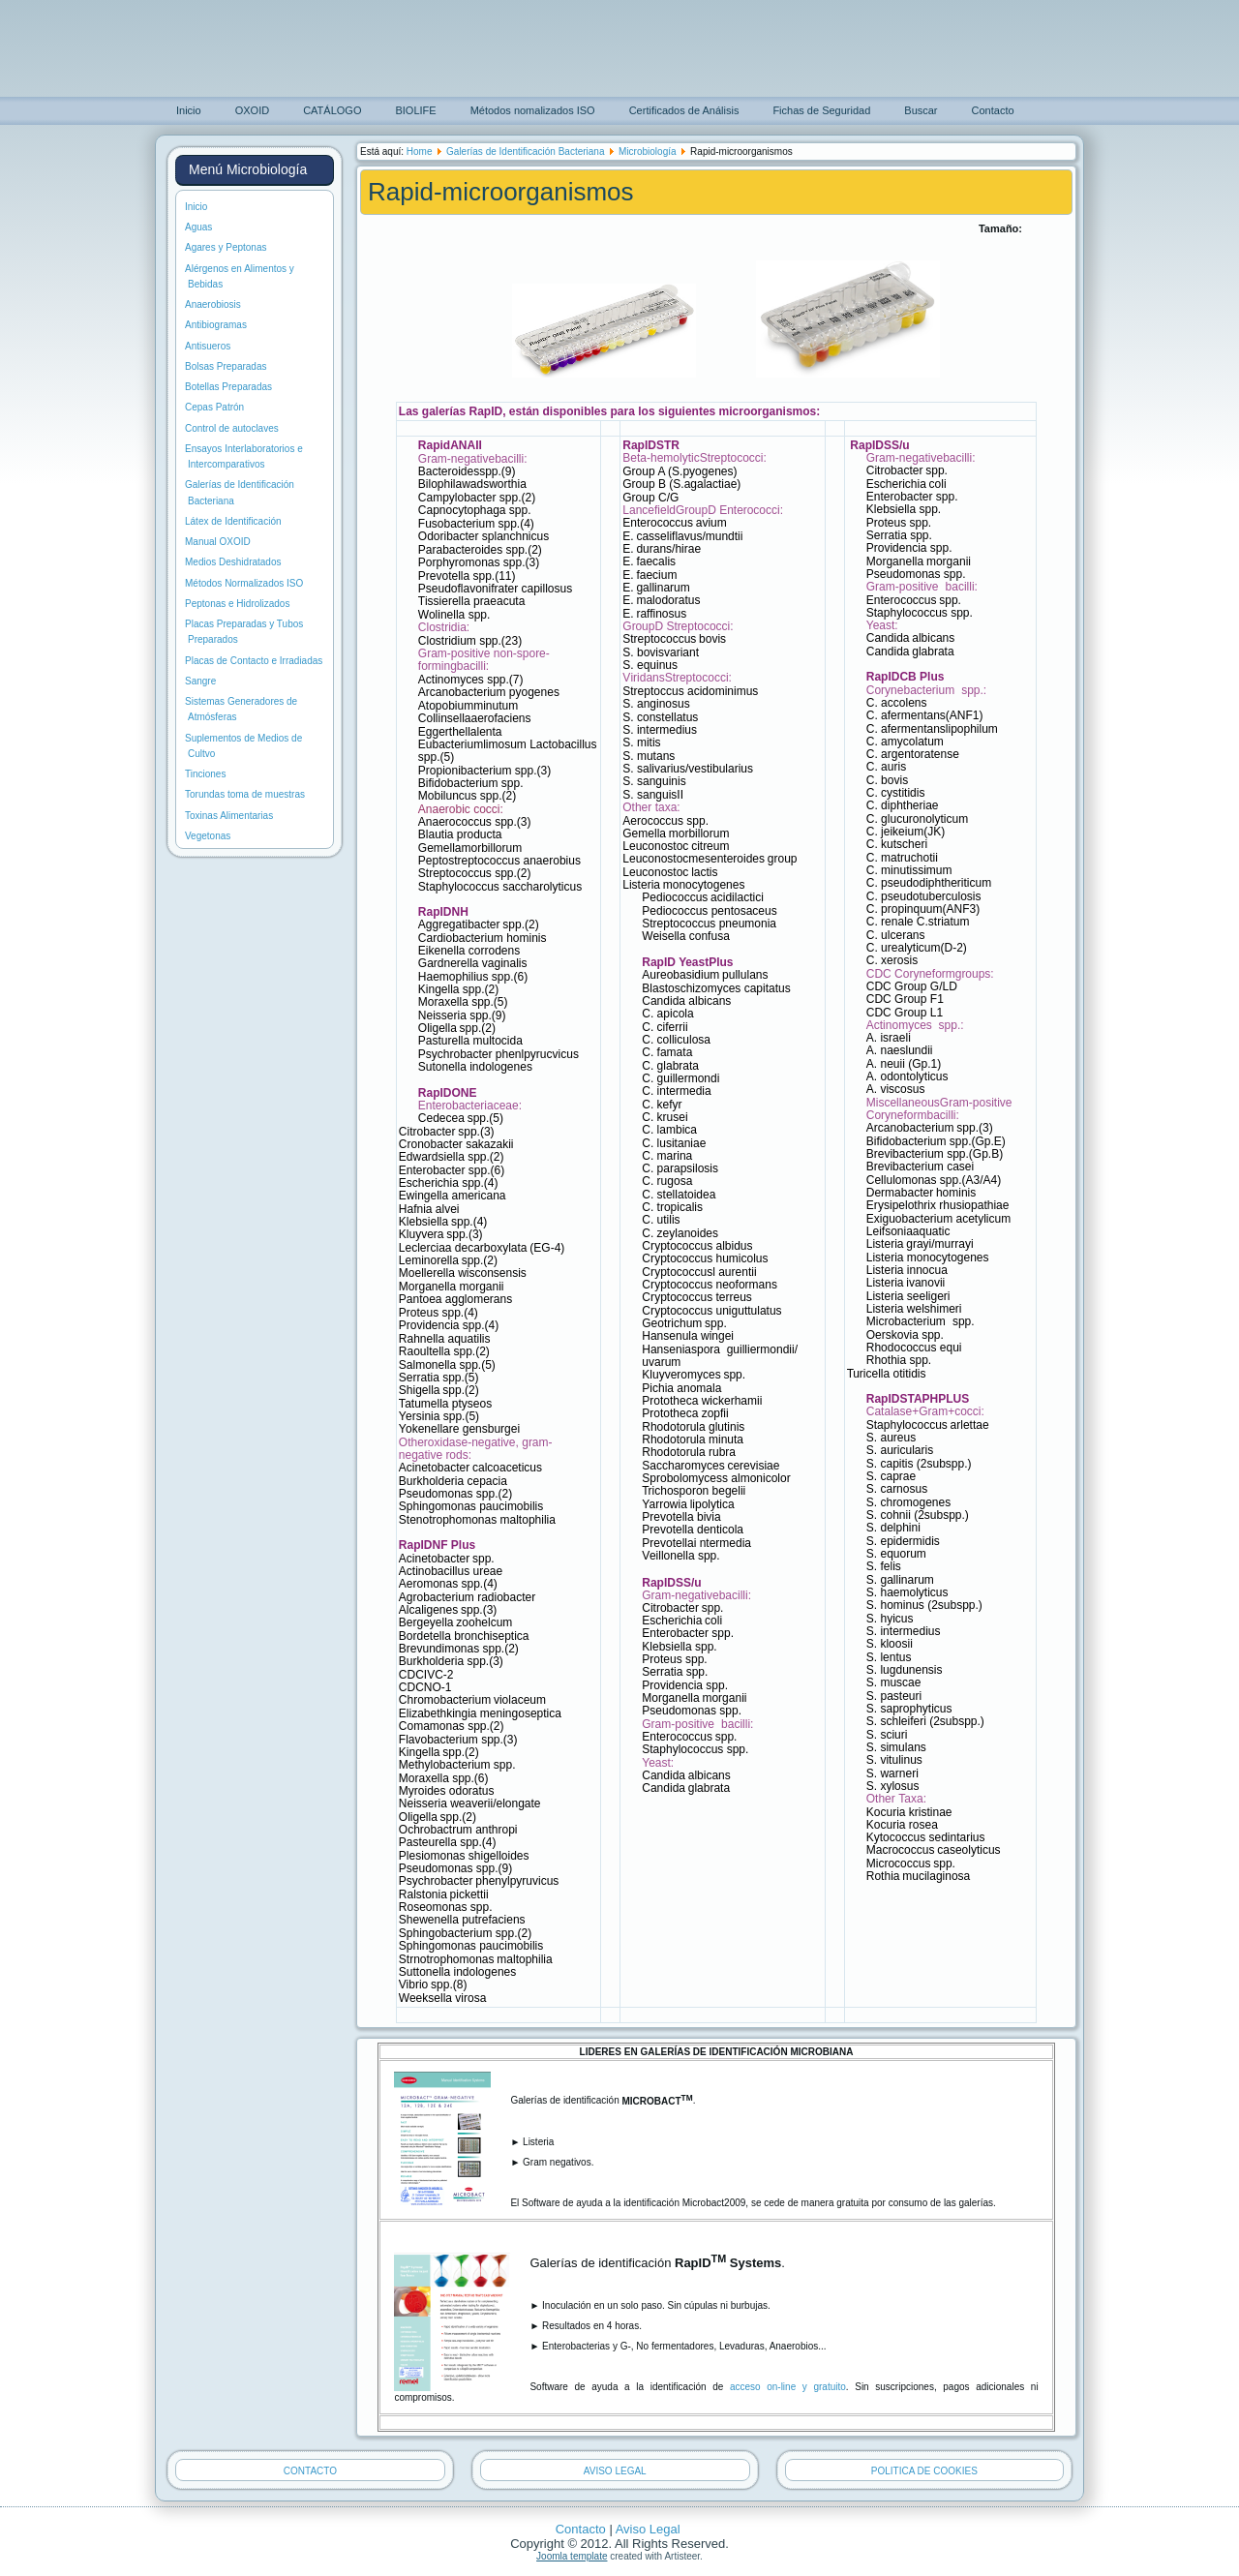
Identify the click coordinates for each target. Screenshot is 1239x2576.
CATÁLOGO (332, 110)
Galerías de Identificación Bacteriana (525, 151)
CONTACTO (310, 2471)
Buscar (920, 110)
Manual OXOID (218, 541)
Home (420, 151)
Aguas (198, 227)
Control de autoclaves (232, 428)
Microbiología (647, 151)
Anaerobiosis (213, 304)
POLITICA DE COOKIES (924, 2471)
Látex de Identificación (233, 521)
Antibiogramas (216, 324)
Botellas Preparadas (228, 386)
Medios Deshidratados (233, 562)
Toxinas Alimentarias (229, 815)
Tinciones (205, 774)
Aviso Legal (650, 2529)
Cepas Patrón (214, 407)
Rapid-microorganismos (501, 191)
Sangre (200, 681)
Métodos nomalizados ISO (532, 110)
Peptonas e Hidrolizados (237, 603)
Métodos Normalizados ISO (244, 583)
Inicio (188, 110)
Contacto (993, 110)
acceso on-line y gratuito (788, 2386)
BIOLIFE (415, 110)
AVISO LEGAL (615, 2471)
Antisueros (207, 346)
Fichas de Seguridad (821, 110)
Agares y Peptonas (226, 247)
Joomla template (571, 2556)
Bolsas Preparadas (226, 366)
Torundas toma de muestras (245, 794)
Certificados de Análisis (684, 110)
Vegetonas (207, 836)
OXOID (252, 110)
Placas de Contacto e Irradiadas (253, 660)
